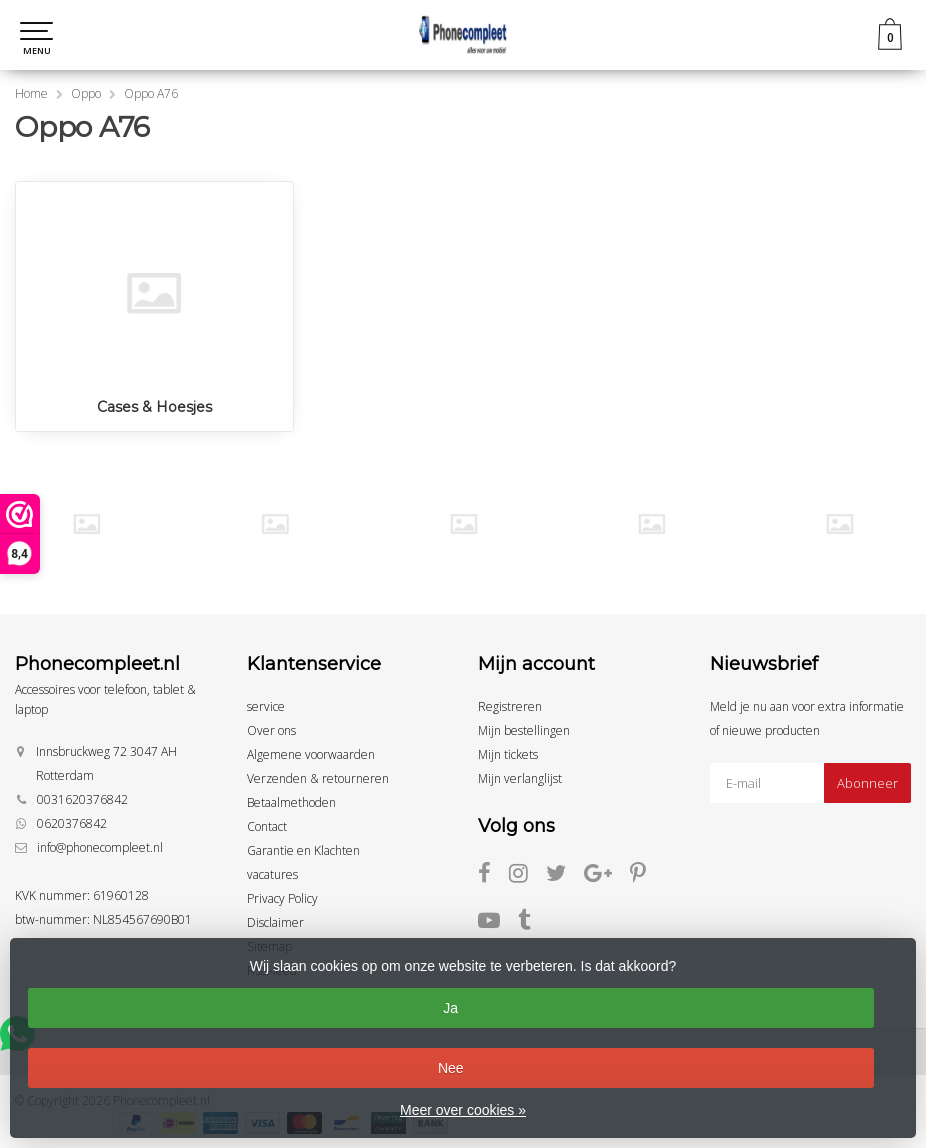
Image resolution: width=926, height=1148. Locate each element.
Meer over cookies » (463, 1110)
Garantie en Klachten (303, 850)
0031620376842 (82, 799)
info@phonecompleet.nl (100, 847)
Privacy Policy (282, 898)
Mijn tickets (508, 754)
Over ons (271, 730)
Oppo (86, 93)
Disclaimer (275, 922)
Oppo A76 (151, 93)
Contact (267, 826)
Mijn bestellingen (524, 730)
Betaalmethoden (291, 802)
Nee (451, 1068)
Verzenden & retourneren (318, 778)
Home (31, 93)
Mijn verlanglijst (520, 778)
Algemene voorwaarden (311, 754)
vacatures (272, 874)
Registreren (510, 706)
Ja (450, 1008)
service (266, 706)
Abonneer (867, 783)
